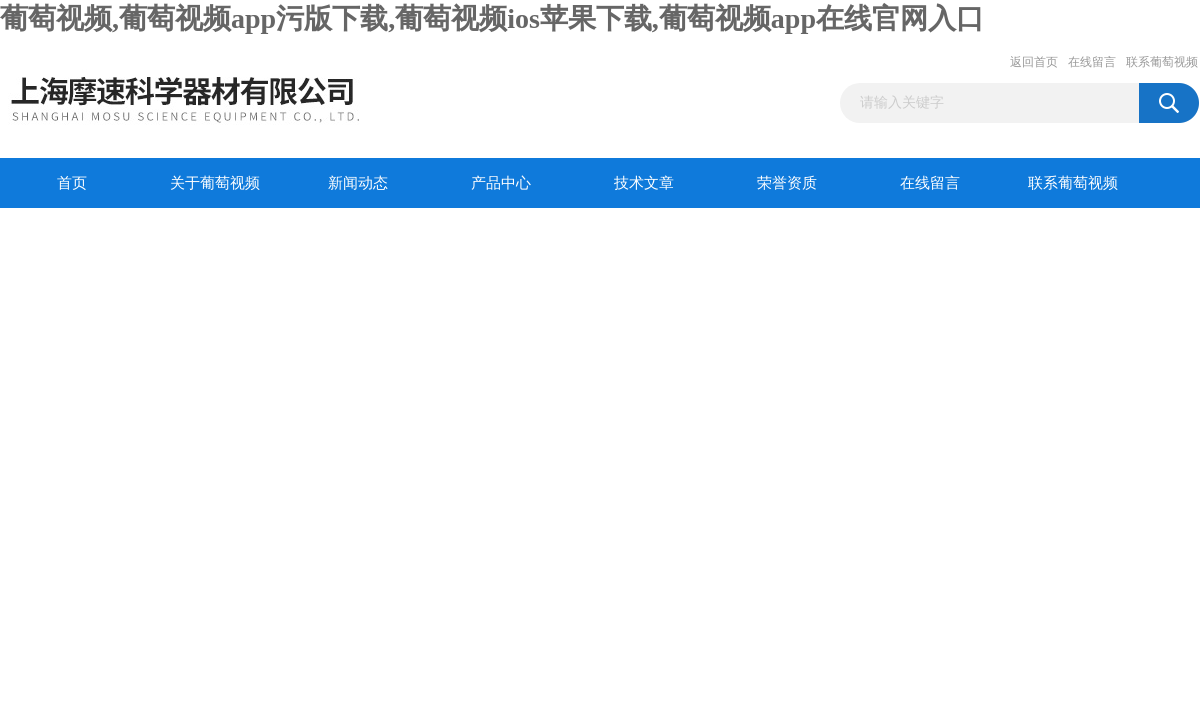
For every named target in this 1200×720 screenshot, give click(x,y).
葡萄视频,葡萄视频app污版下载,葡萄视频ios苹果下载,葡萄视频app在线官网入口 (492, 18)
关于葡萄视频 (215, 183)
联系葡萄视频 (1162, 62)
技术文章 (644, 183)
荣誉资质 (787, 183)
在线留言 (1092, 62)
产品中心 (501, 183)
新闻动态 (358, 183)
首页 (72, 183)
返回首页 (1034, 62)
